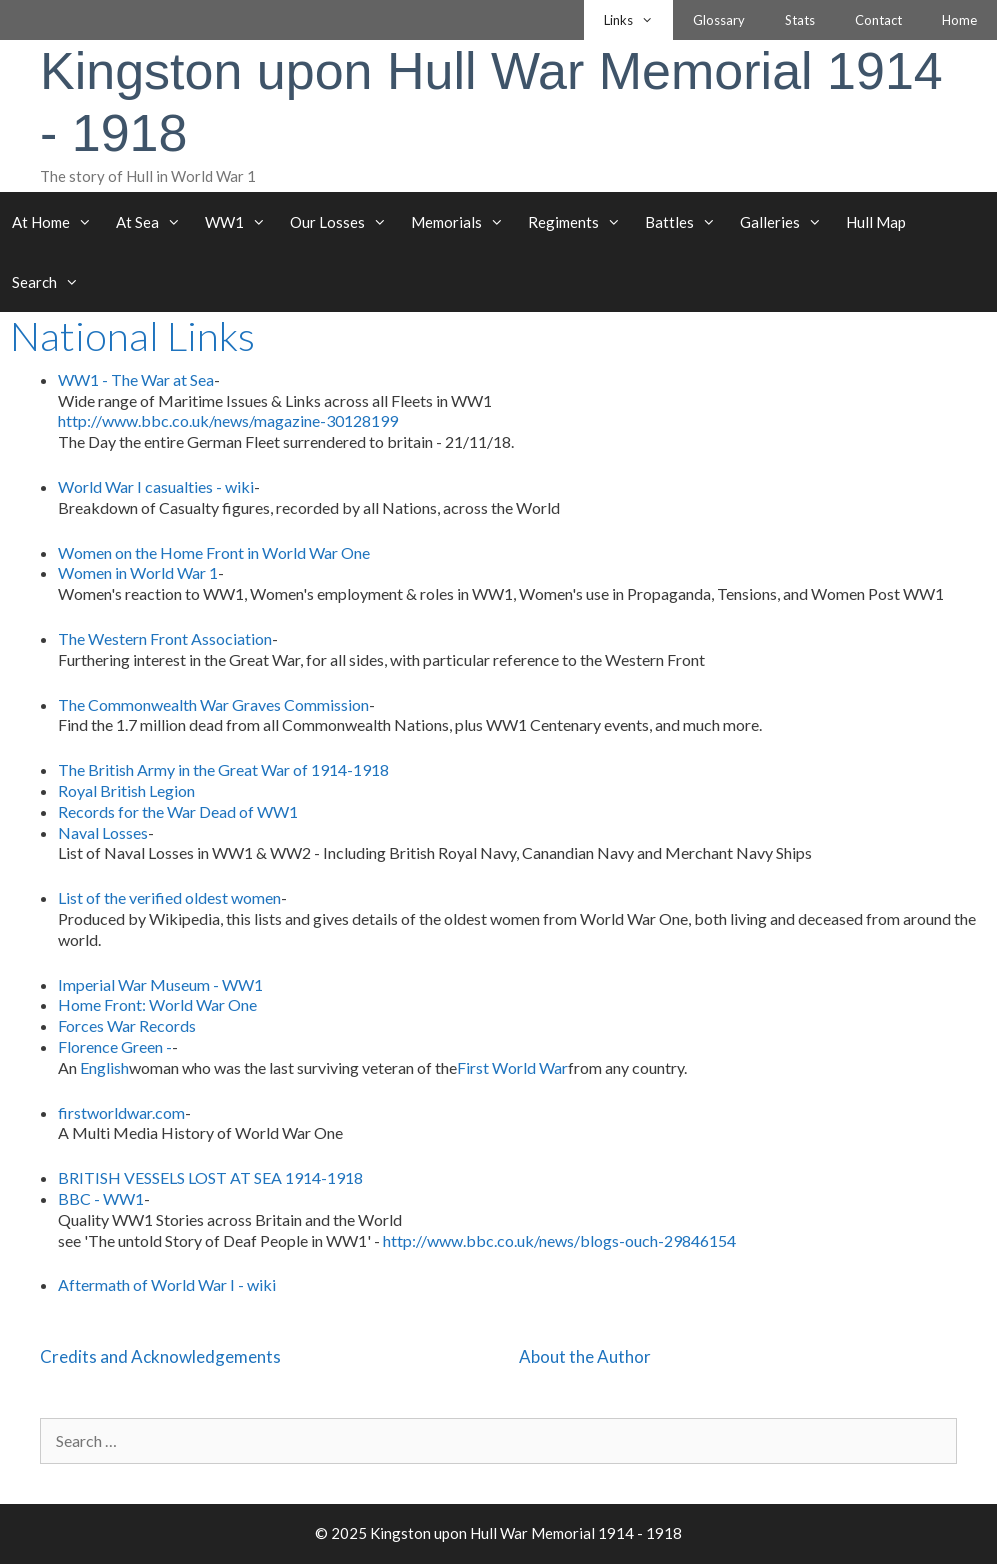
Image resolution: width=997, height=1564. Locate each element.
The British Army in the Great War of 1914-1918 (223, 769)
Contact (878, 20)
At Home (58, 222)
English (104, 1067)
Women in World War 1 (138, 572)
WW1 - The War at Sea (136, 379)
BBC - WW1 (101, 1198)
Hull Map (876, 222)
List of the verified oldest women (169, 897)
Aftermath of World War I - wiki (167, 1284)
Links (638, 20)
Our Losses (344, 222)
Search (51, 282)
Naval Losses (103, 832)
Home (959, 20)
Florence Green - (115, 1046)
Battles (686, 222)
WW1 (241, 222)
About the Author (585, 1356)
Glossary (719, 20)
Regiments (580, 222)
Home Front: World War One (157, 1004)
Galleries (787, 222)
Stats (800, 20)
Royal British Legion (126, 790)
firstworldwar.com (121, 1112)
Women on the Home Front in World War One (214, 552)
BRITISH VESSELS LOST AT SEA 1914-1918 (210, 1177)
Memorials (463, 222)
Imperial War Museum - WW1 (160, 984)
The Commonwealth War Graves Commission (213, 704)
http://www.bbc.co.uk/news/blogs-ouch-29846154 (559, 1240)
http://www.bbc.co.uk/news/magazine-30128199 (228, 420)
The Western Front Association (165, 638)
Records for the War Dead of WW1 (178, 811)
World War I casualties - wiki (156, 486)
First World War (512, 1067)
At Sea (154, 222)
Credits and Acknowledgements (160, 1356)
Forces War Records (127, 1025)
